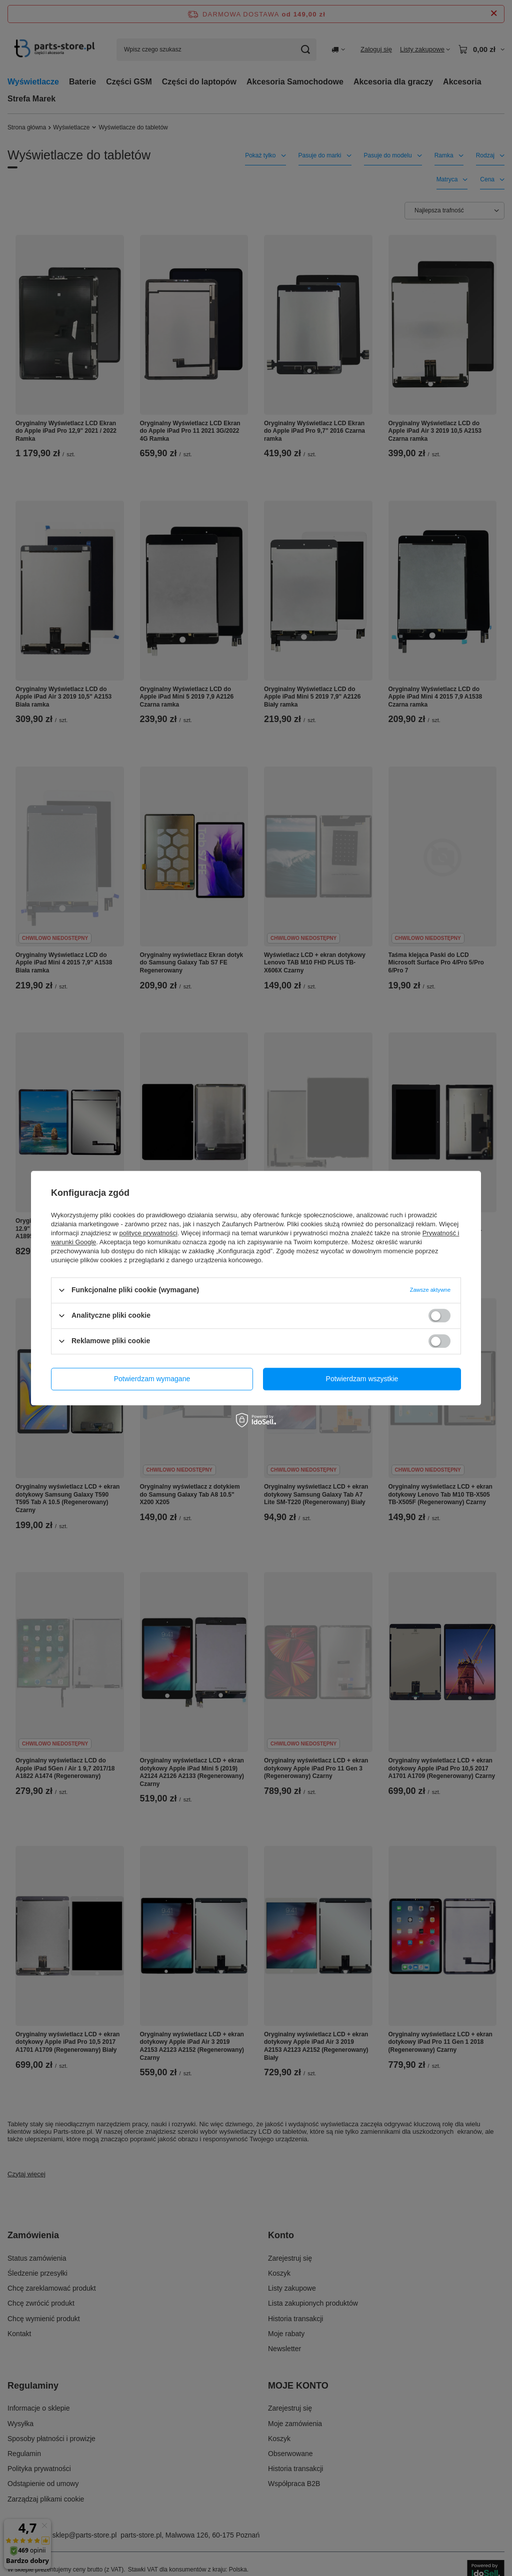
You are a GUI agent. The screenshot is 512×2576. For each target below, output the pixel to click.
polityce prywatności (149, 1233)
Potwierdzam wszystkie (362, 1379)
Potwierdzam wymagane (152, 1379)
